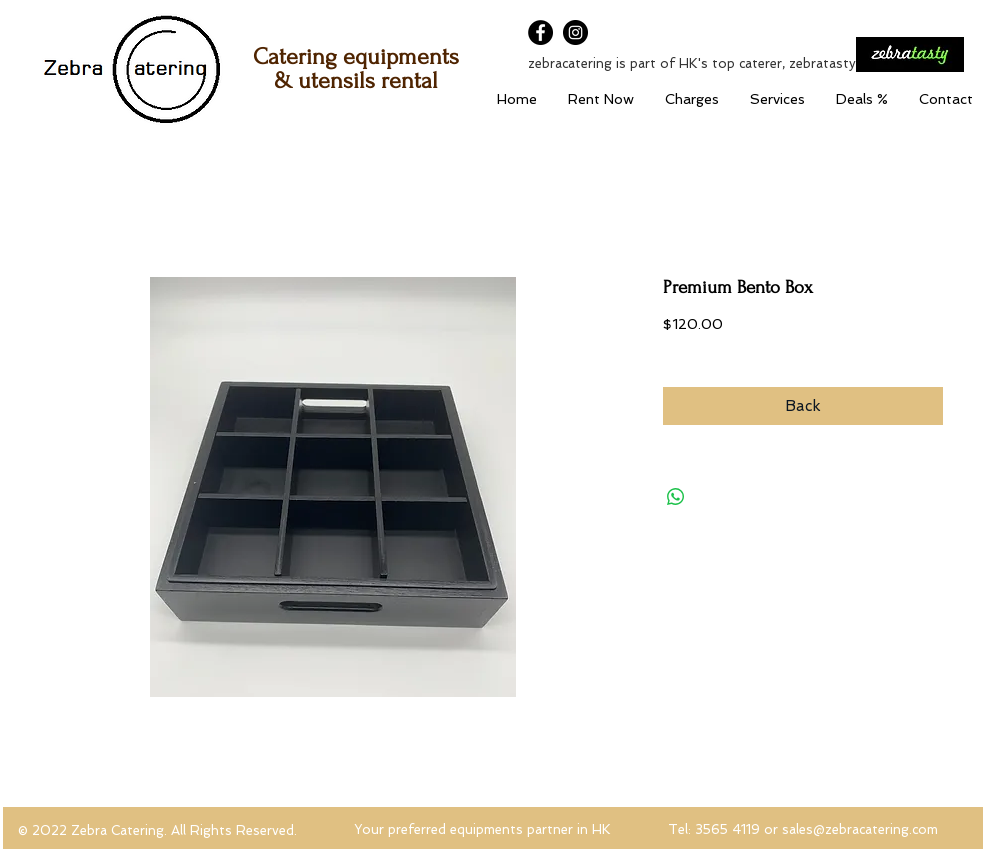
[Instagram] (575, 32)
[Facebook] (540, 32)
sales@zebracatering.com (860, 829)
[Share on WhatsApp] (676, 497)
